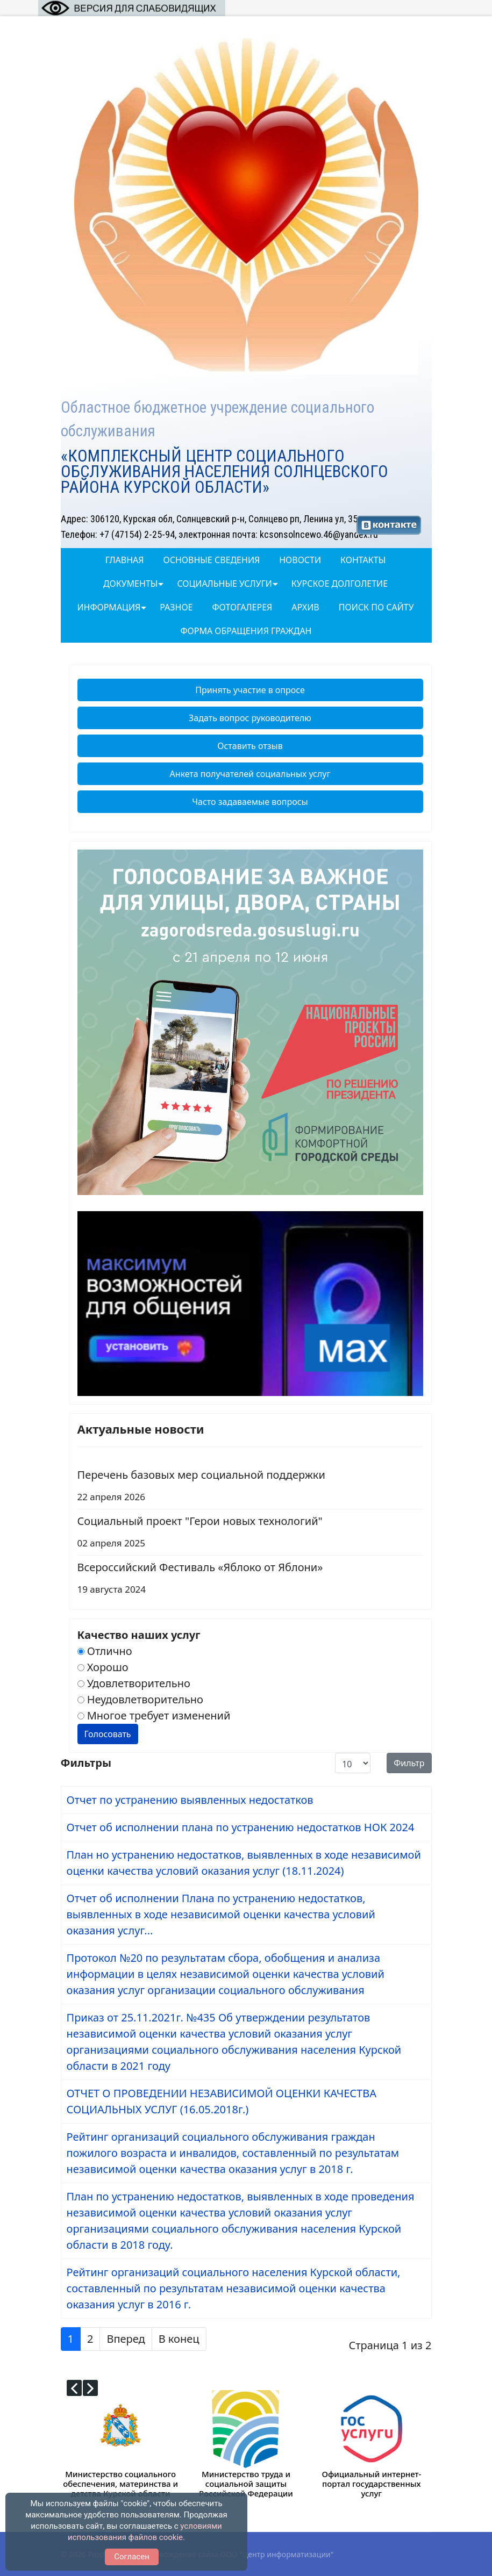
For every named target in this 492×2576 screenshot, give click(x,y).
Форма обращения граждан (245, 631)
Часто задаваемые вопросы (250, 802)
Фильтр (409, 1763)
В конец (179, 2339)
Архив (305, 607)
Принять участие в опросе (250, 690)
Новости (300, 560)
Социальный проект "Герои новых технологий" (250, 1533)
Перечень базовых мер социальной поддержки (250, 1487)
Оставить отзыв (249, 746)
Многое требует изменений (154, 1715)
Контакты (363, 560)
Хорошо (103, 1667)
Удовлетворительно (133, 1683)
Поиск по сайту (376, 607)
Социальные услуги (224, 583)
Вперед (125, 2339)
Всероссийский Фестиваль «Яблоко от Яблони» (250, 1579)
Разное (176, 607)
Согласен (131, 2556)
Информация (108, 607)
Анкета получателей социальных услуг (249, 774)
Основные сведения (211, 560)
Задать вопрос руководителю (250, 718)
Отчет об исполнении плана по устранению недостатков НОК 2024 (241, 1827)
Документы (130, 583)
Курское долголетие (339, 583)
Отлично (104, 1651)
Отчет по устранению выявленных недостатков (190, 1800)
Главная (124, 560)
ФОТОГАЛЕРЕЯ (242, 607)
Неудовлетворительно (140, 1699)
